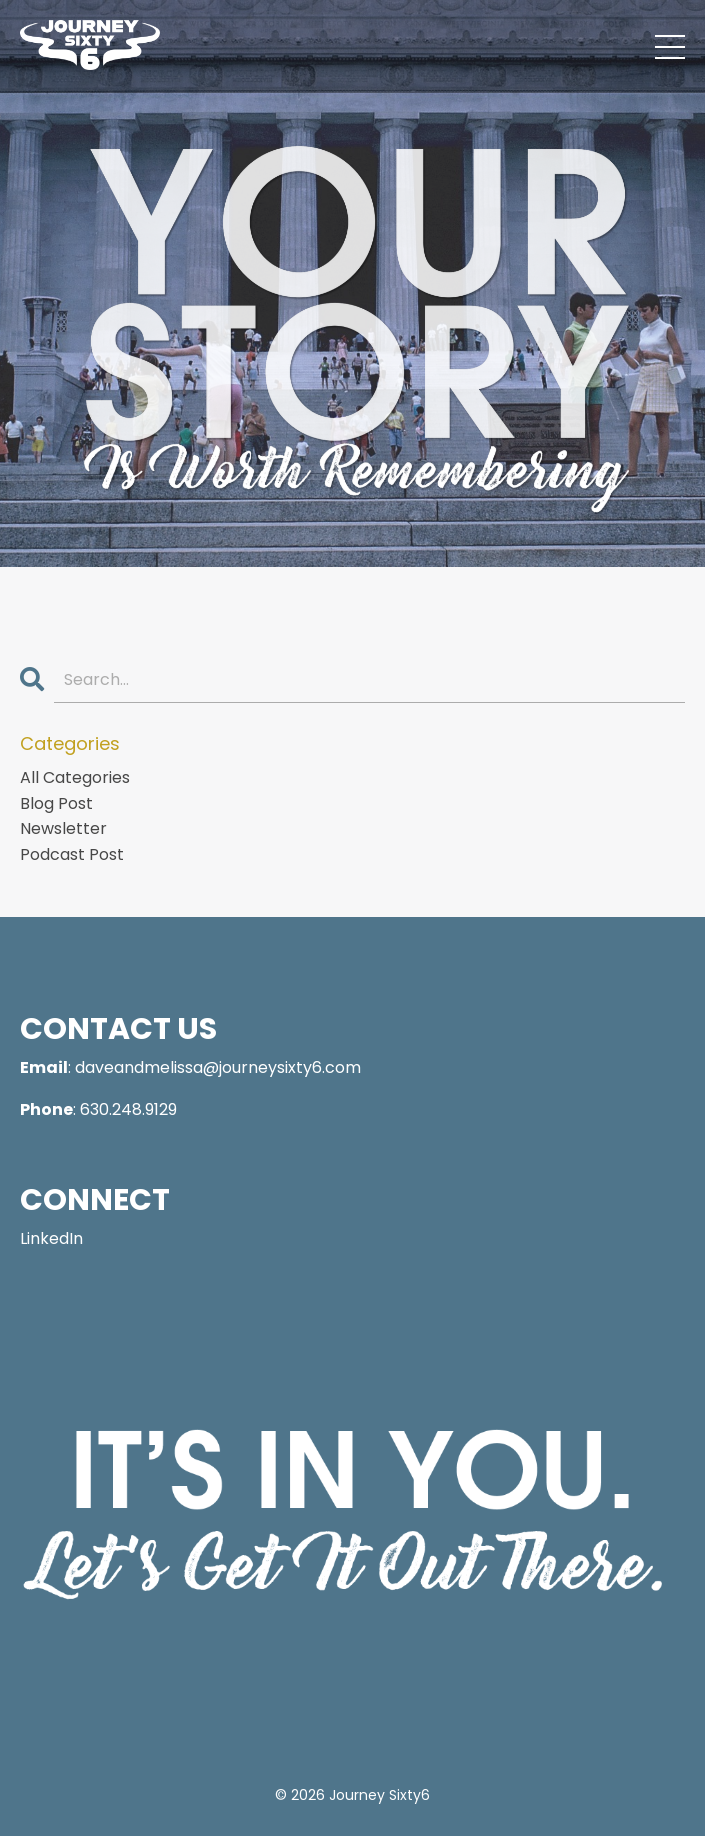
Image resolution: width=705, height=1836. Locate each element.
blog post (56, 803)
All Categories (75, 777)
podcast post (72, 854)
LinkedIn (51, 1238)
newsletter (63, 828)
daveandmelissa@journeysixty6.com (218, 1067)
